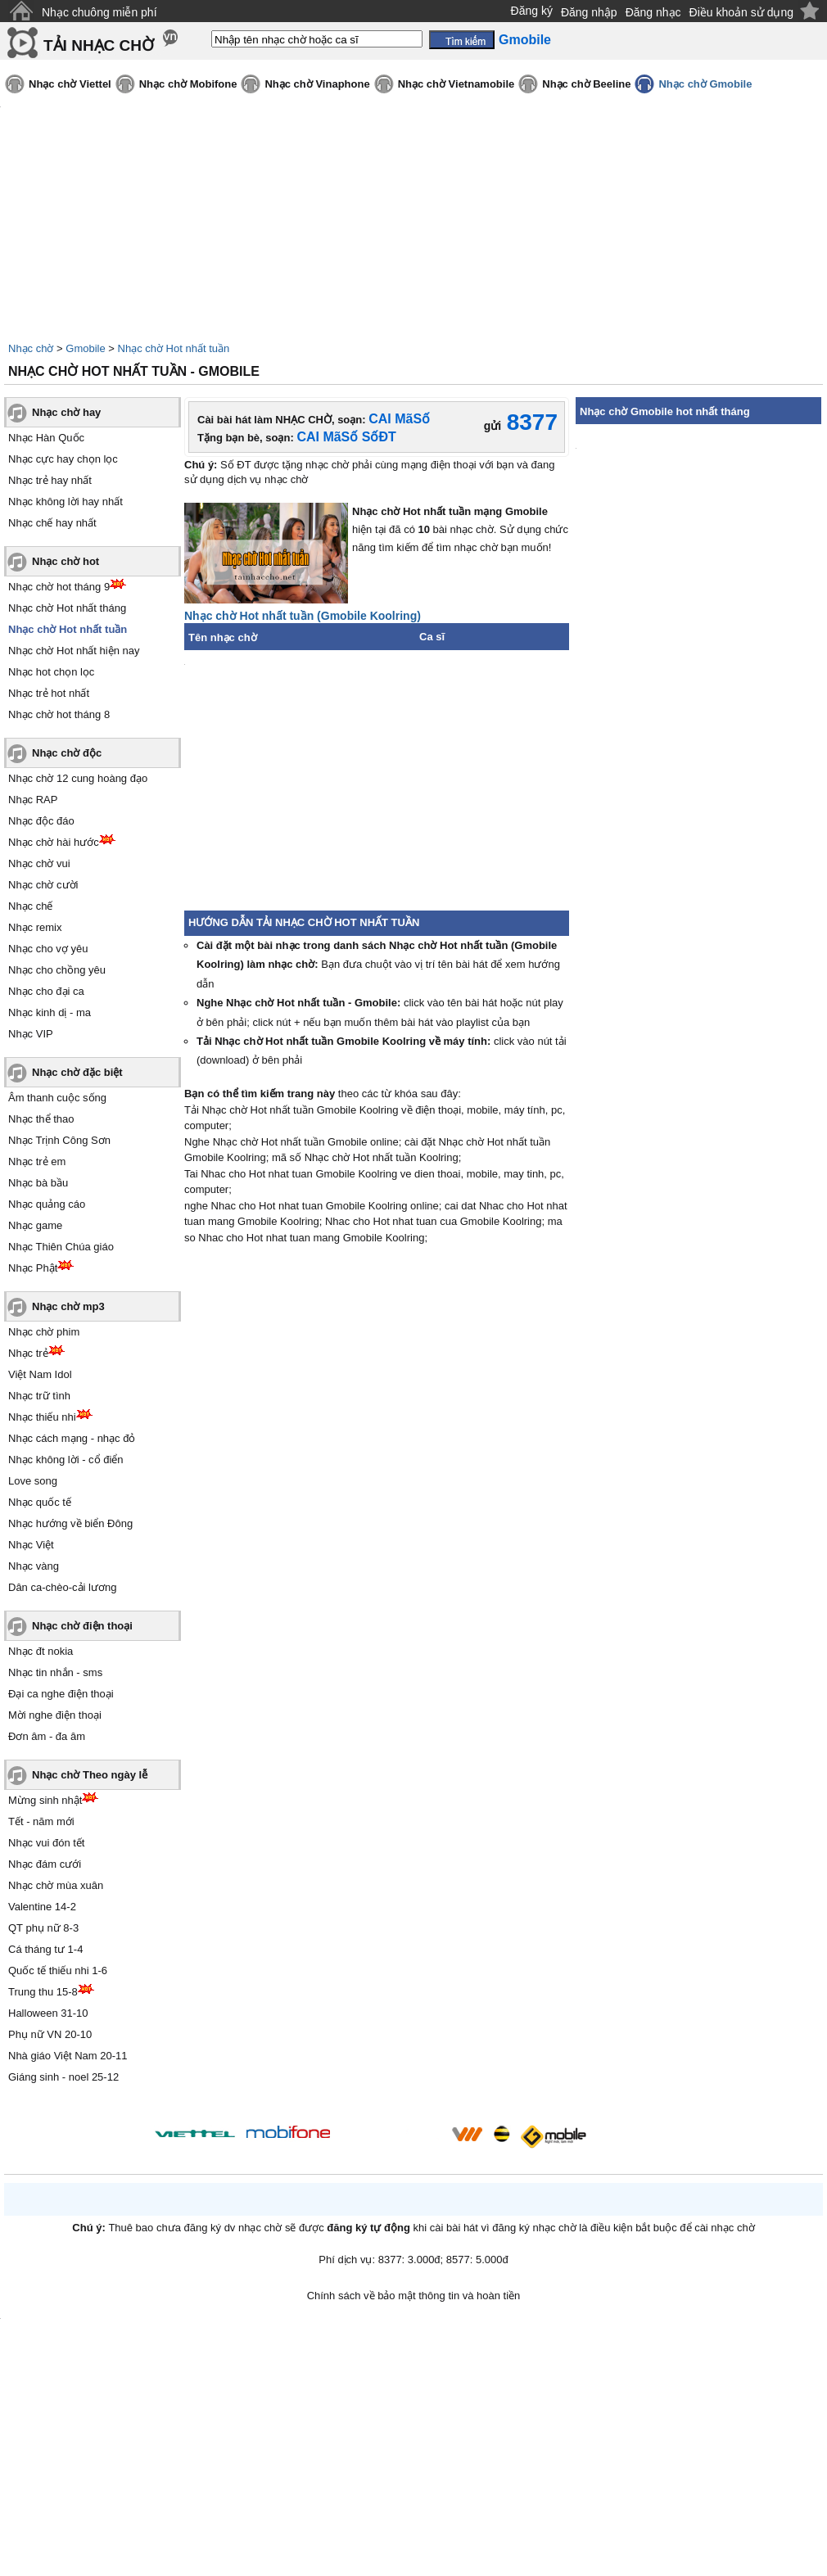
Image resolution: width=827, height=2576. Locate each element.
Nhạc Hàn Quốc (46, 438)
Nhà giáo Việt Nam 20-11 (68, 2056)
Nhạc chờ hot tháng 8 (59, 714)
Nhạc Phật (32, 1268)
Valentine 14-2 (42, 1906)
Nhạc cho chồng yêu (57, 970)
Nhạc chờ (30, 348)
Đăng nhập (589, 12)
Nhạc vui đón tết (46, 1843)
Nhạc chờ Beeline (586, 84)
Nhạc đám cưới (44, 1864)
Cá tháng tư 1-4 (45, 1949)
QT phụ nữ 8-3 (43, 1928)
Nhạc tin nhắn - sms (55, 1672)
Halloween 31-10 (48, 2013)
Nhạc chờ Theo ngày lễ (89, 1775)
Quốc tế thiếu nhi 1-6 (57, 1970)
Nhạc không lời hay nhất (65, 501)
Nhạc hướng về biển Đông (70, 1523)
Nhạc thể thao (41, 1119)
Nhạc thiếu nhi (42, 1417)
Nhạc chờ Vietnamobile (456, 84)
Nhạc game (35, 1225)
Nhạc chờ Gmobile (705, 84)
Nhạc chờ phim (43, 1332)
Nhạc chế (30, 906)
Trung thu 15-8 (43, 1992)
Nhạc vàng (33, 1566)
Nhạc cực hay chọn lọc (63, 459)
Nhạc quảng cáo (46, 1204)
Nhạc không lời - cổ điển (66, 1459)
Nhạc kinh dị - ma (49, 1012)
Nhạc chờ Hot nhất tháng (67, 608)
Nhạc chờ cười (43, 885)
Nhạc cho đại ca (46, 991)
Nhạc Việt (31, 1545)
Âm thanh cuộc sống (57, 1097)
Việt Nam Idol (40, 1374)
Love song (32, 1481)
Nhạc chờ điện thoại (82, 1626)
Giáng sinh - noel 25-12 (63, 2077)
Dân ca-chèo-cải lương (62, 1587)
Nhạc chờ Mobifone (188, 84)
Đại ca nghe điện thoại (61, 1694)
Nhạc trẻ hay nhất (50, 480)
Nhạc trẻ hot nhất (48, 693)
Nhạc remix (35, 927)
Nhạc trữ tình (39, 1396)
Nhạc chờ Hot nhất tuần (174, 348)
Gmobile (85, 348)
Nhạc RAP (32, 799)
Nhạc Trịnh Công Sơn (59, 1140)
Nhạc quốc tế (39, 1502)
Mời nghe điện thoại (55, 1715)
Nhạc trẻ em (37, 1161)
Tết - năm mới (41, 1821)
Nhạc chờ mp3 (68, 1306)
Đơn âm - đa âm (46, 1736)
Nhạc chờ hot (65, 561)
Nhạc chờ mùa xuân (55, 1885)
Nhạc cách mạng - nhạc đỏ (71, 1438)
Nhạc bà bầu (38, 1183)
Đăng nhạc (653, 12)
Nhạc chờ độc (67, 753)
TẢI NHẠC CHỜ (98, 45)
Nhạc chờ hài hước (53, 842)
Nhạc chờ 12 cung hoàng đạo (77, 778)
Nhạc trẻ (28, 1353)
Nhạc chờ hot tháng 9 (59, 587)
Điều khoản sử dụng (741, 12)
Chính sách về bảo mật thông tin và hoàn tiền (414, 2295)
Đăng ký (532, 10)
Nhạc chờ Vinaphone (316, 84)
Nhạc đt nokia (40, 1651)
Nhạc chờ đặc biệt (77, 1072)
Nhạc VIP (30, 1034)
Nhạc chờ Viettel (70, 84)
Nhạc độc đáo (41, 821)
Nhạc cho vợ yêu (48, 948)
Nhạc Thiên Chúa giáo (61, 1247)
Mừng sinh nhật (45, 1800)
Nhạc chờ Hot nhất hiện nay (74, 650)
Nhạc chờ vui (39, 863)
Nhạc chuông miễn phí (99, 12)
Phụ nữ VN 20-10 (50, 2034)
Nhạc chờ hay (66, 412)
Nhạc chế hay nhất (52, 523)
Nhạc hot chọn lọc (51, 672)
